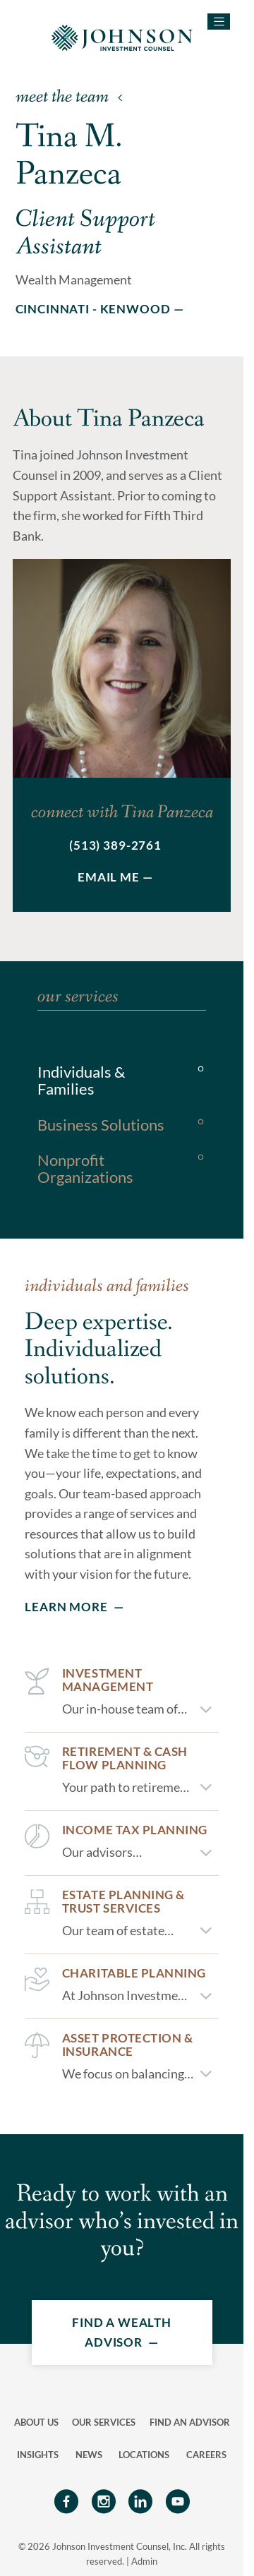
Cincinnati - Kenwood (93, 308)
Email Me (109, 876)
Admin (144, 2561)
